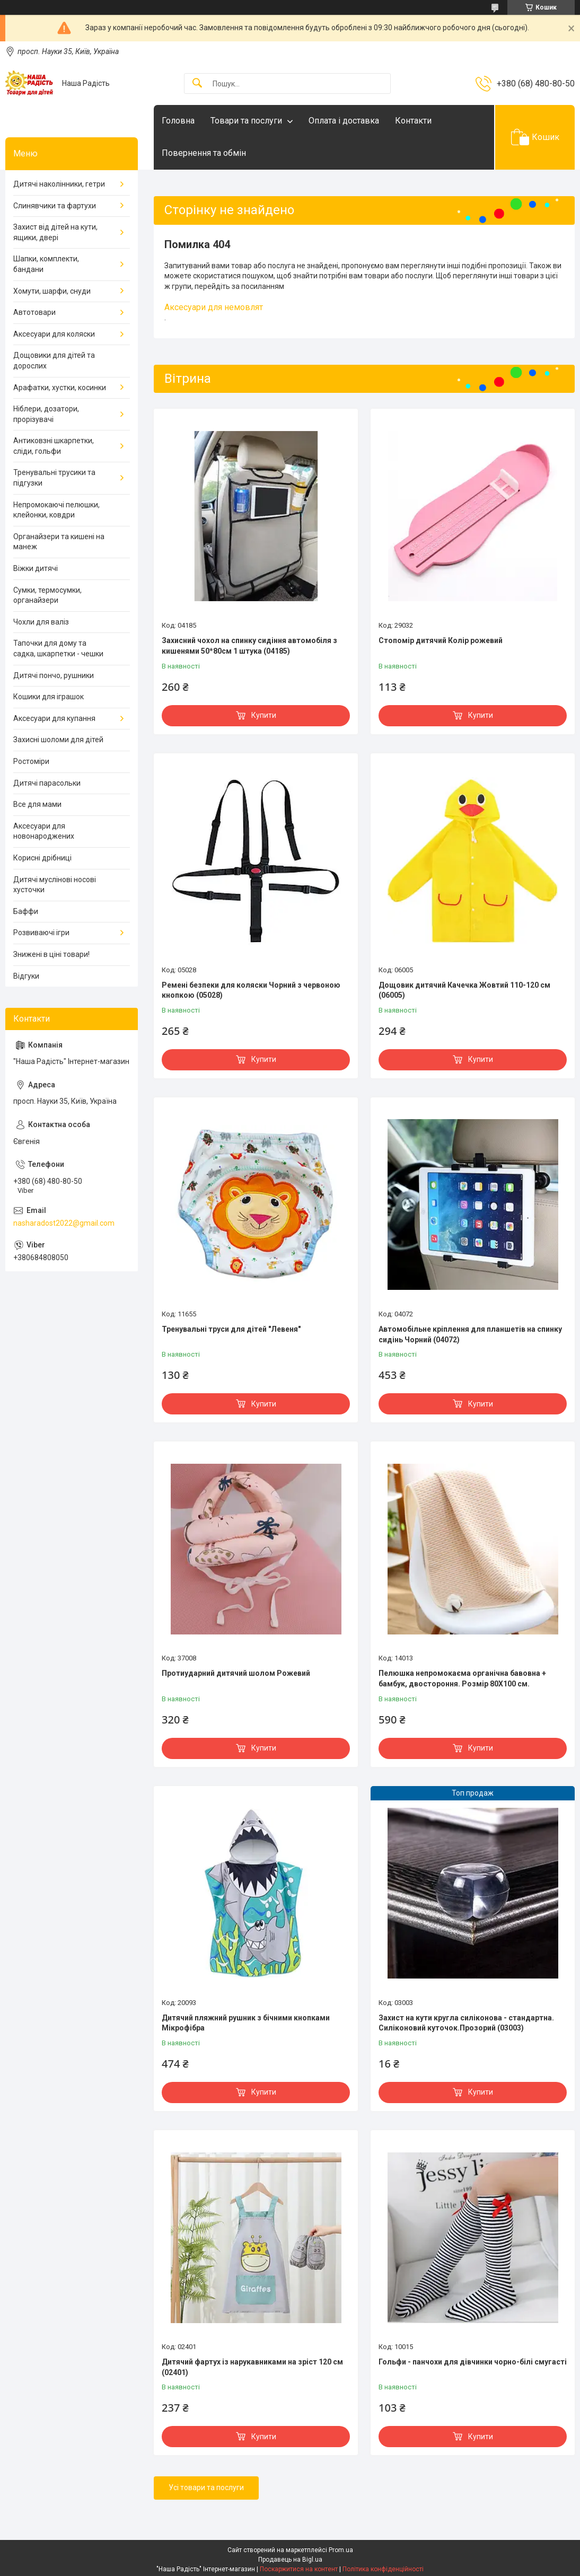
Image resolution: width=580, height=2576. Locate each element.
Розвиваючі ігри (41, 932)
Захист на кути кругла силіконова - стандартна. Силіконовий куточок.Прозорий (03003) (466, 2023)
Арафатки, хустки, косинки (59, 387)
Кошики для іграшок (48, 696)
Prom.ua (341, 2550)
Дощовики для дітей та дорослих (54, 360)
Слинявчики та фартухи (54, 205)
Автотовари (34, 312)
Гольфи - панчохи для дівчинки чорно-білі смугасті (473, 2362)
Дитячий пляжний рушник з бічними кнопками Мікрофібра (246, 2023)
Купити (263, 715)
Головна (178, 121)
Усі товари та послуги (206, 2487)
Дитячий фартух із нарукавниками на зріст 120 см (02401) (252, 2367)
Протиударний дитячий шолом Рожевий (236, 1673)
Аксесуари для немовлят (213, 307)
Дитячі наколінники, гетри (59, 184)
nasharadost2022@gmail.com (64, 1223)
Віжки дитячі (35, 568)
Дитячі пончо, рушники (53, 675)
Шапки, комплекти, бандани (46, 264)
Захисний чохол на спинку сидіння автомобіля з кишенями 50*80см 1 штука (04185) (249, 645)
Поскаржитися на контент (299, 2569)
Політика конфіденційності (383, 2569)
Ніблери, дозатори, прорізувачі (46, 414)
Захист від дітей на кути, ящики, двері (55, 232)
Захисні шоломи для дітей (58, 739)
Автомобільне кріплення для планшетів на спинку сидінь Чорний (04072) (470, 1334)
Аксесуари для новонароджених (43, 831)
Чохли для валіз (41, 622)
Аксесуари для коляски (54, 334)
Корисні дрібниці (42, 858)
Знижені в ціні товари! (51, 954)
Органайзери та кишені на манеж (58, 541)
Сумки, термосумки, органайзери (47, 595)
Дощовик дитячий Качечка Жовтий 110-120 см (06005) (464, 990)
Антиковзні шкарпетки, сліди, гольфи (53, 445)
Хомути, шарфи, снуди (52, 291)
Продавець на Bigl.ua (290, 2559)
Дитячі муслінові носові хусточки (54, 884)
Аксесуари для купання (54, 718)
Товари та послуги (246, 121)
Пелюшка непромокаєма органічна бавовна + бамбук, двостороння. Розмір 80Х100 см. (462, 1678)
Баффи (25, 911)
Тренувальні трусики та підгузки (54, 477)
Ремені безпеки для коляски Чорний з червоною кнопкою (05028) (251, 990)
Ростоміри (31, 761)
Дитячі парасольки (47, 783)
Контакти (413, 121)
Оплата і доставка (344, 121)
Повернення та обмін (204, 153)
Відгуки (26, 976)
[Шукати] (197, 83)
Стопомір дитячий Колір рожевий (441, 640)
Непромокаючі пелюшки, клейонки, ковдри (56, 510)
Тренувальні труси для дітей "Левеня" (231, 1329)
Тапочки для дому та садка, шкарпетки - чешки (58, 648)
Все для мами (37, 804)
